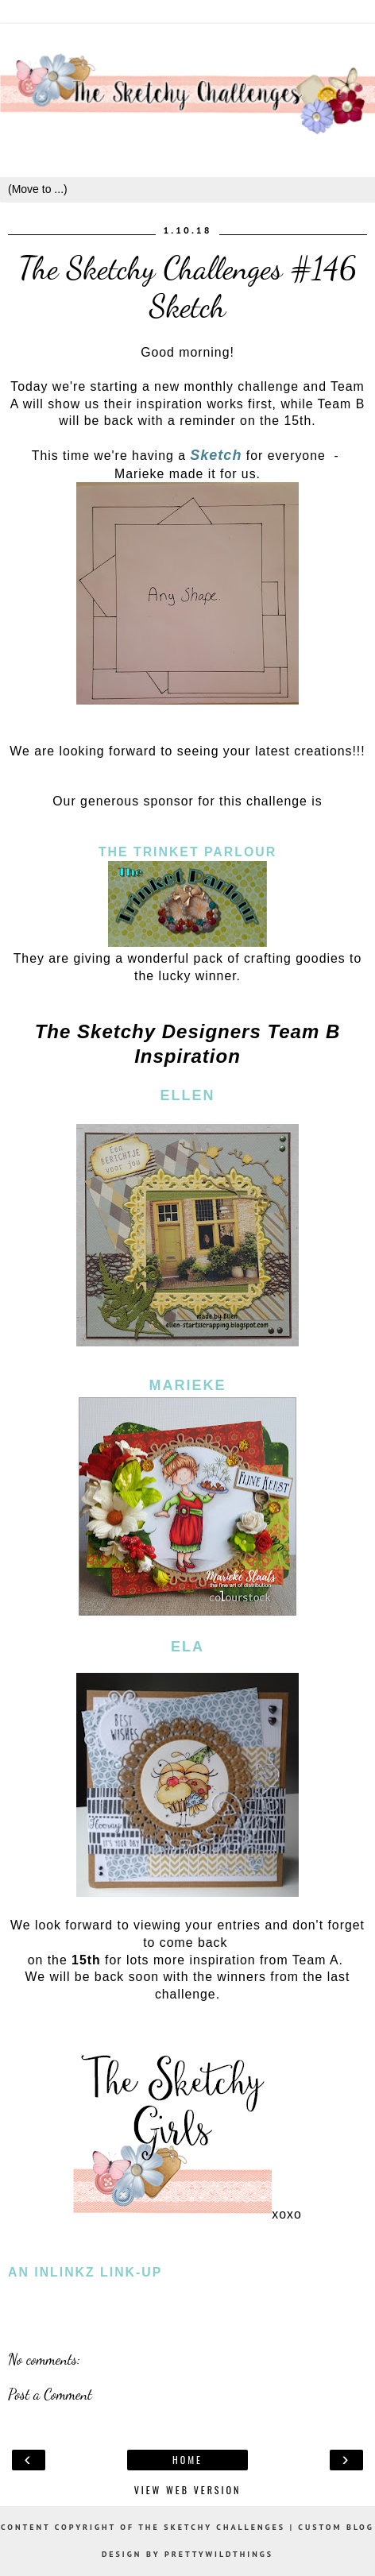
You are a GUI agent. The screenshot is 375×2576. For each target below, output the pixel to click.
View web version (188, 2490)
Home (187, 2459)
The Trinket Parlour (187, 852)
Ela (187, 1647)
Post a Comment (50, 2394)
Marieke (187, 1385)
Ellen (187, 1095)
